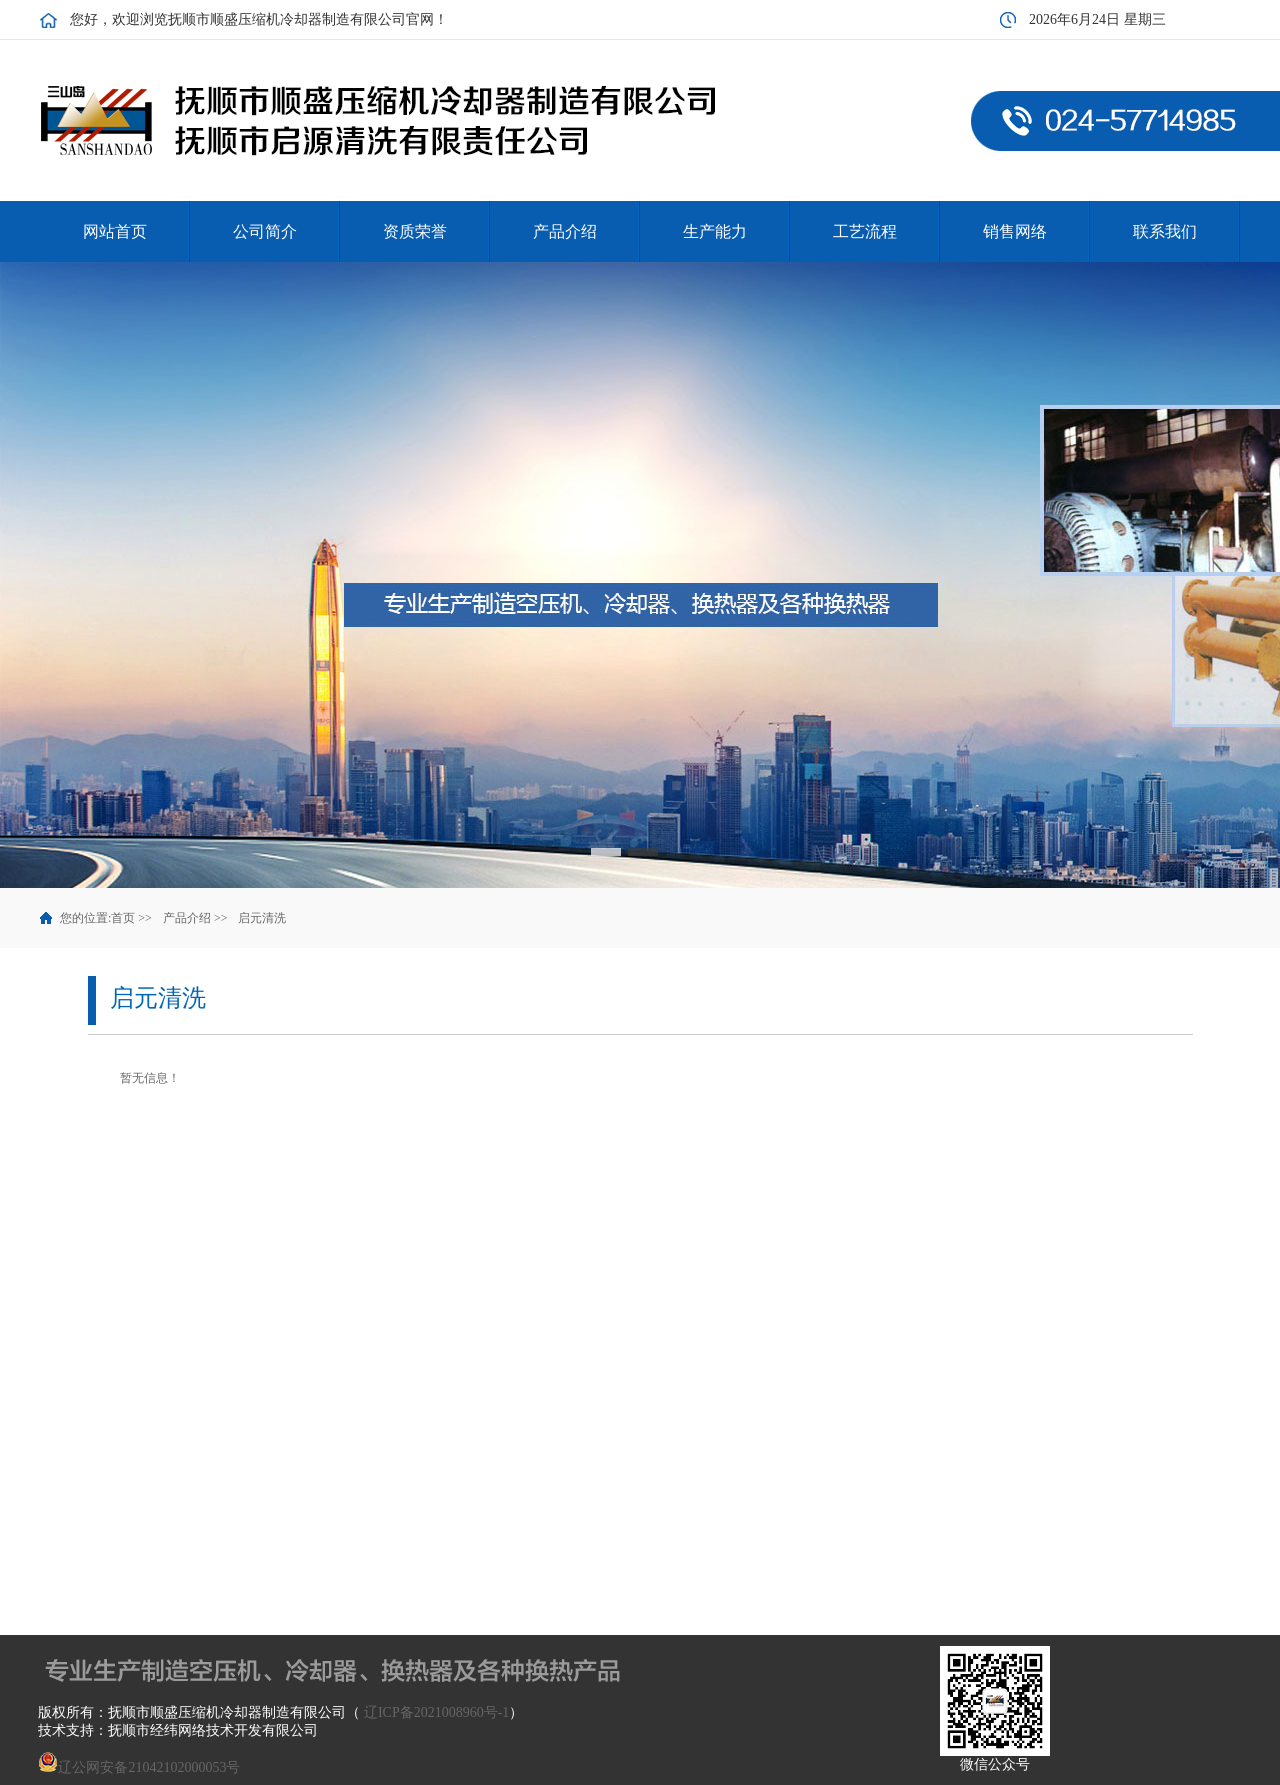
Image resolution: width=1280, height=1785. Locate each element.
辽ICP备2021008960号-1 (436, 1712)
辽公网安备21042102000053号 (139, 1767)
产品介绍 (187, 918)
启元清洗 (262, 918)
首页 (123, 918)
